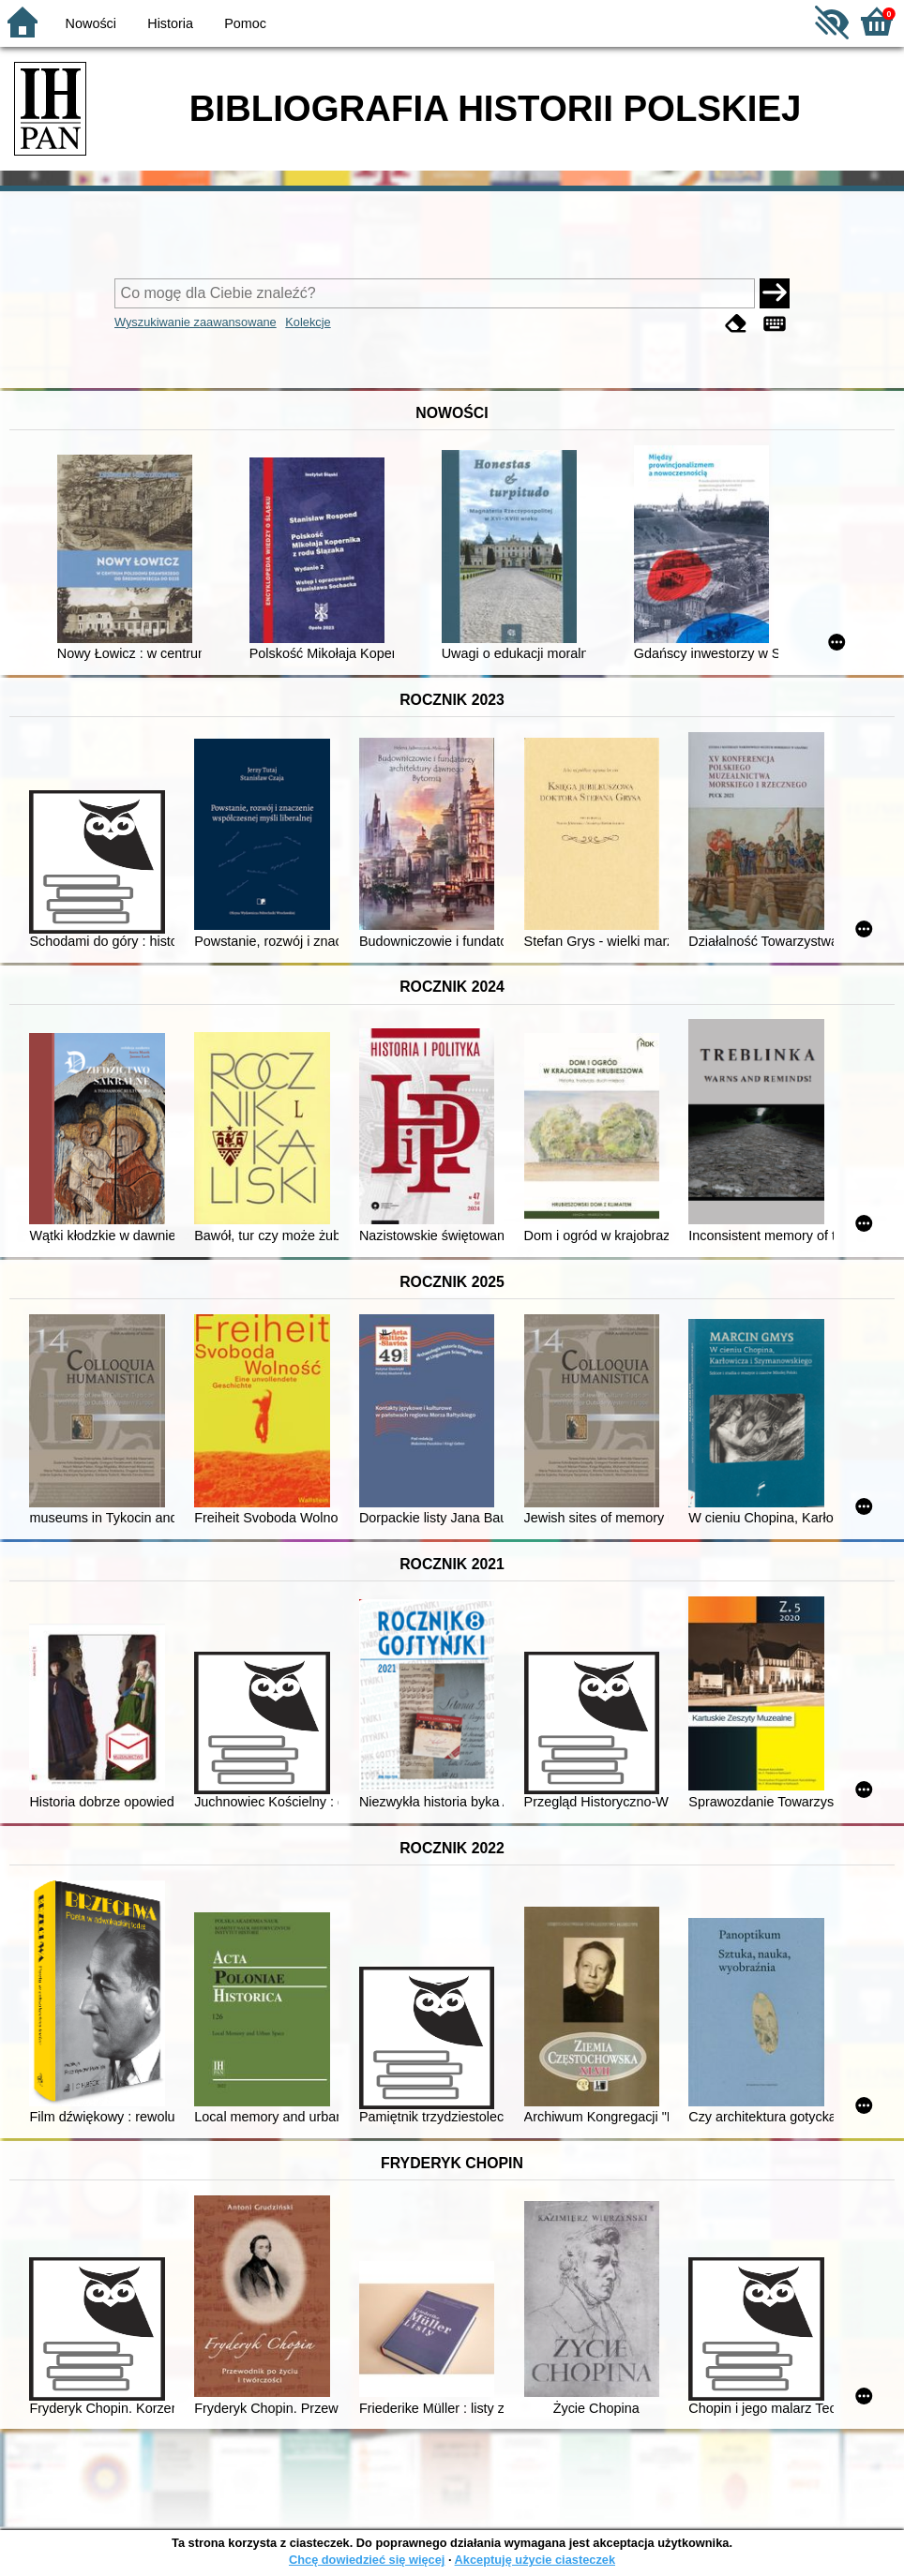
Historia (170, 23)
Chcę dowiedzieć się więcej (366, 2560)
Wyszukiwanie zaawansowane (195, 322)
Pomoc (245, 23)
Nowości (91, 23)
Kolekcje (307, 322)
